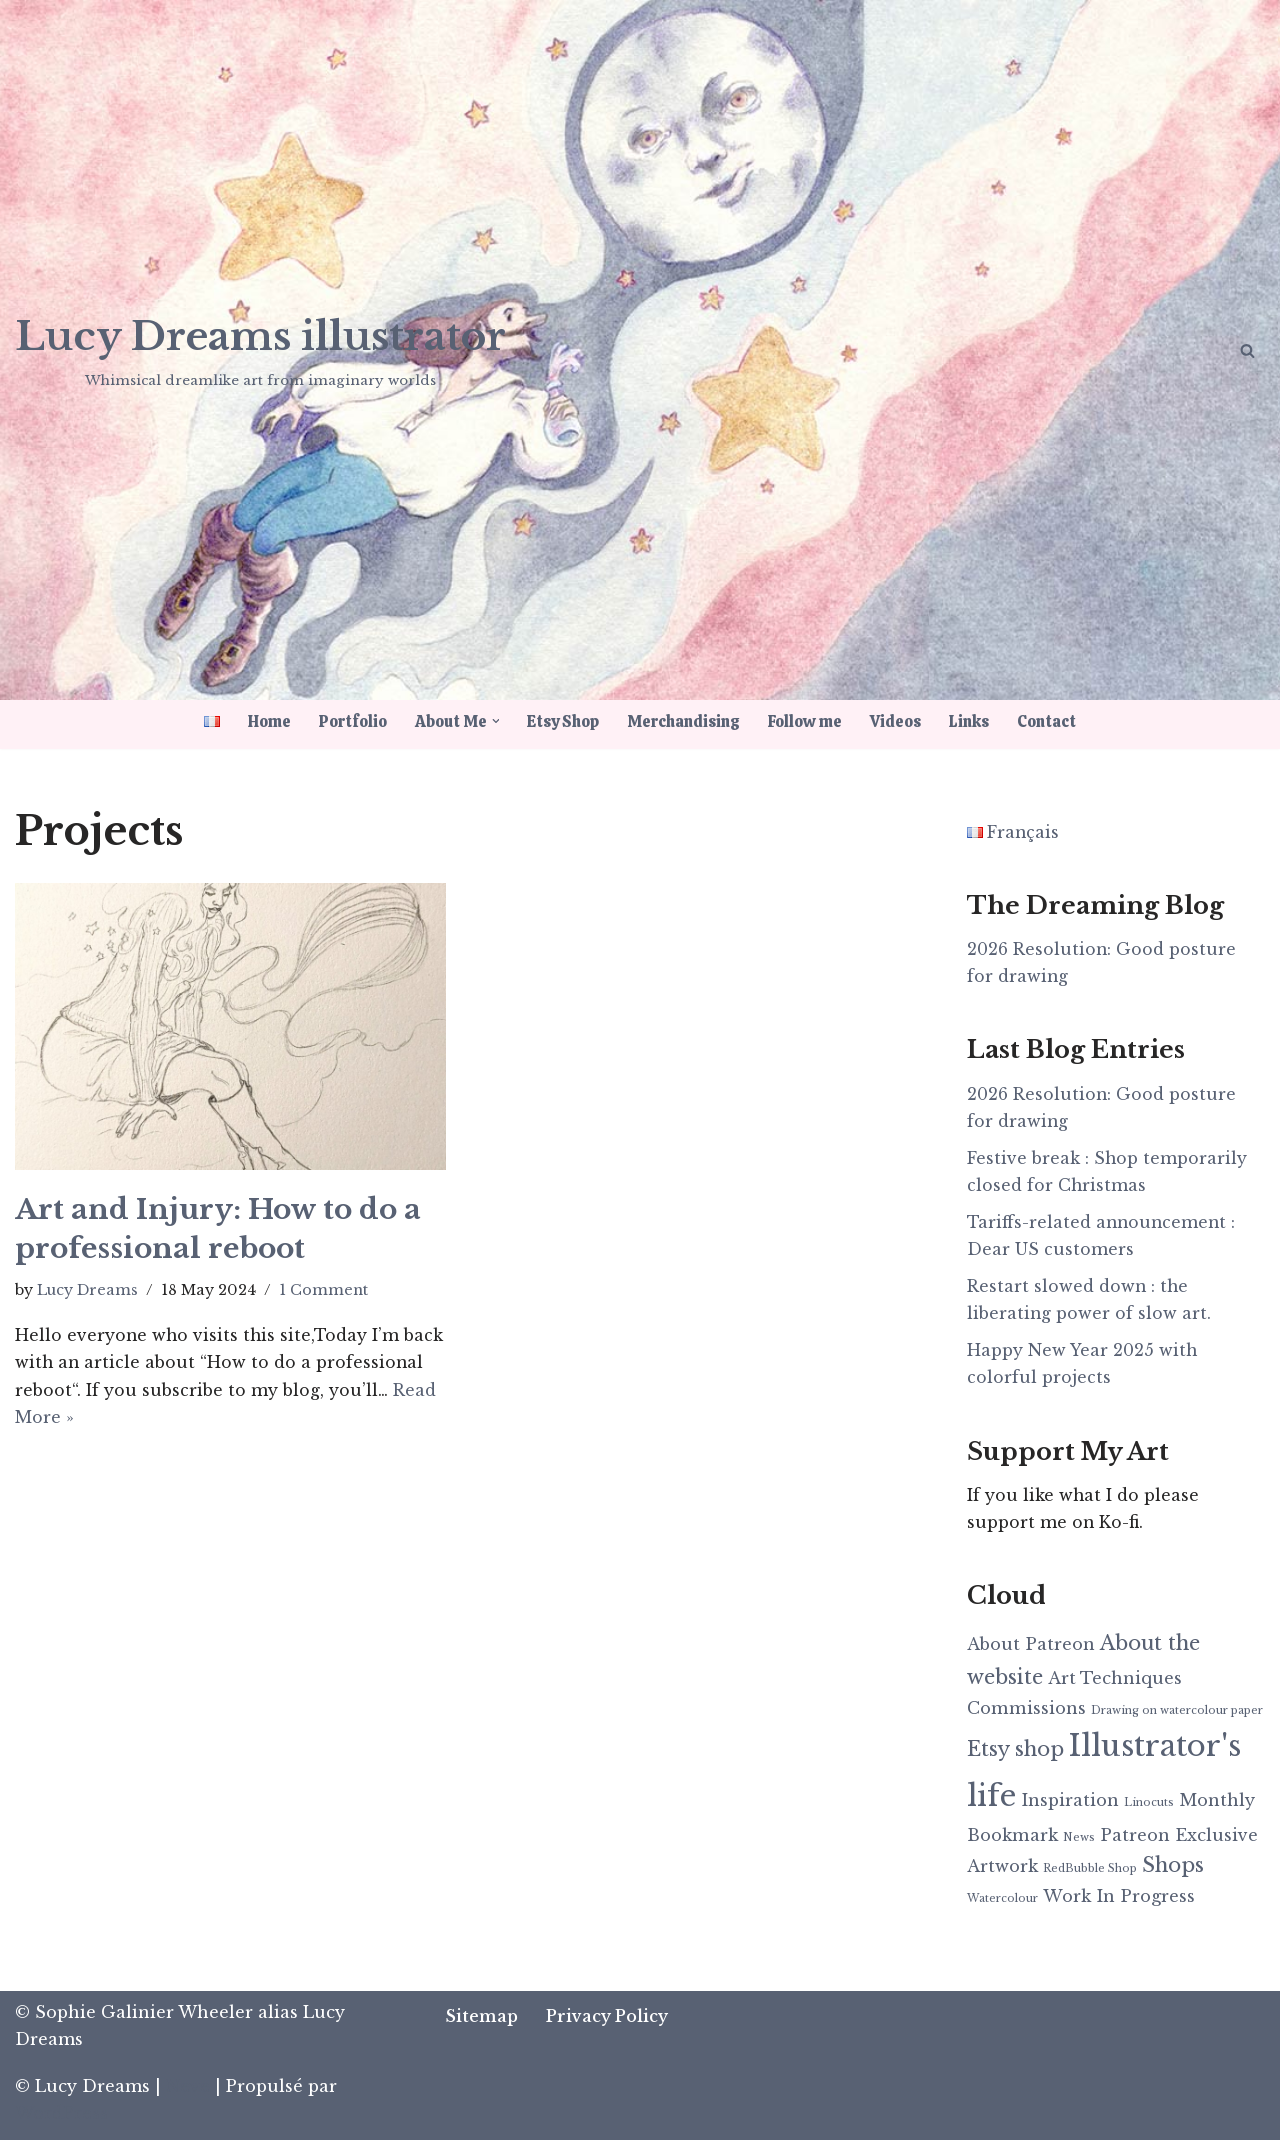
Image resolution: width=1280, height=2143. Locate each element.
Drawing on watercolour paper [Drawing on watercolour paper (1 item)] (1177, 1713)
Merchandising (686, 721)
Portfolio (349, 721)
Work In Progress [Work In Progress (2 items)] (1119, 1900)
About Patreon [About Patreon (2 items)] (1031, 1648)
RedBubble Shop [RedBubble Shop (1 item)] (1090, 1873)
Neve (188, 2090)
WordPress (61, 2117)
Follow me (809, 721)
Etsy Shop (564, 721)
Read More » (134, 1417)
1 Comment (325, 1290)
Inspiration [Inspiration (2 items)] (1070, 1803)
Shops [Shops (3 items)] (1173, 1870)
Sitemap (482, 2019)
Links (975, 721)
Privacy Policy (608, 2019)
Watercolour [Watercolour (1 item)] (1002, 1902)
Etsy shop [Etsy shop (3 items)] (1015, 1752)
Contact (1053, 721)
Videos (901, 721)
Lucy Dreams (87, 1290)
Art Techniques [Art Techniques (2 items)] (1115, 1682)
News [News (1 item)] (1079, 1840)
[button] (495, 721)
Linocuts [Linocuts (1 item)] (1149, 1805)
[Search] (1247, 350)
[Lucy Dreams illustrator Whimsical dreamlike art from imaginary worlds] (260, 348)
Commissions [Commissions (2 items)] (1026, 1711)
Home (264, 721)
